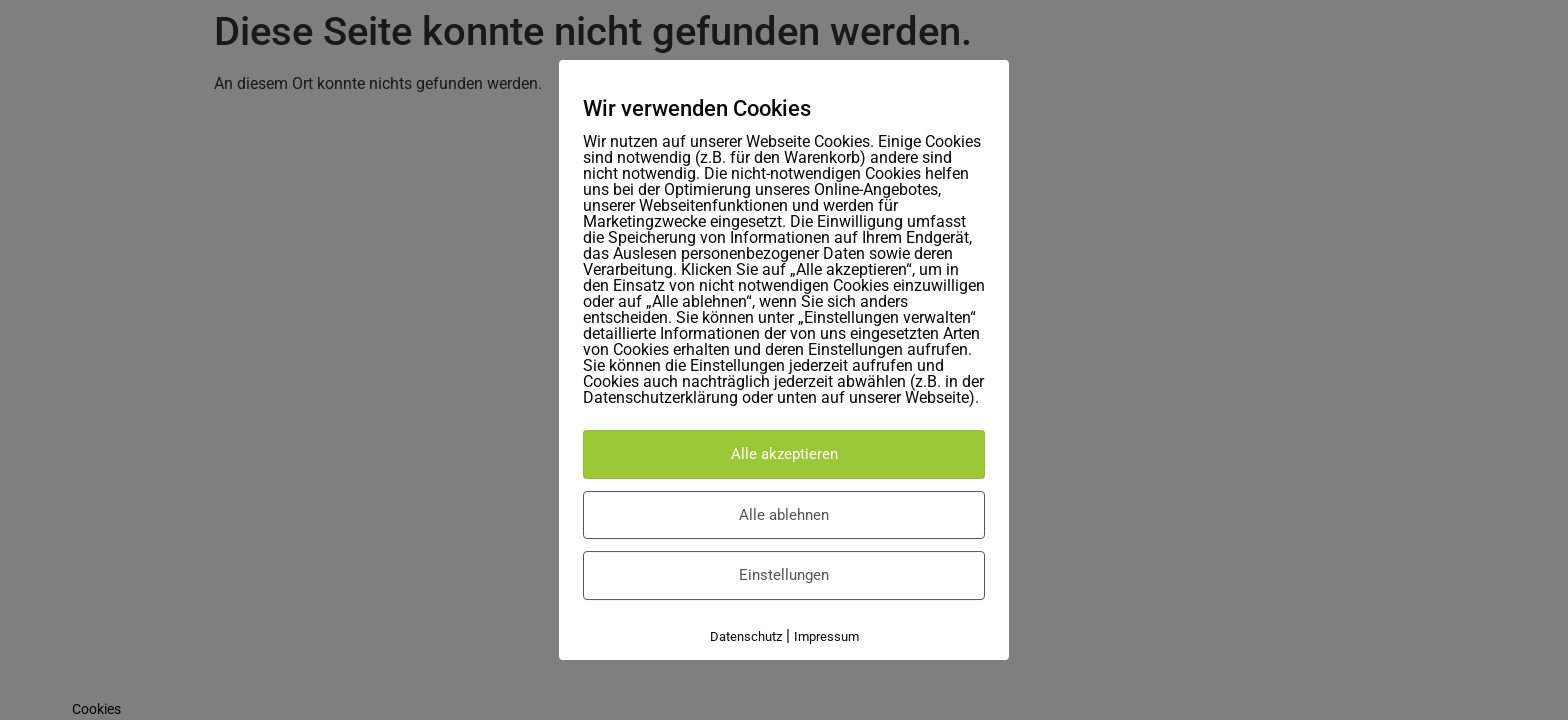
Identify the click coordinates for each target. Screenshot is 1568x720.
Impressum (826, 636)
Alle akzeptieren (784, 454)
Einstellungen (784, 575)
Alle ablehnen (784, 515)
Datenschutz (746, 636)
